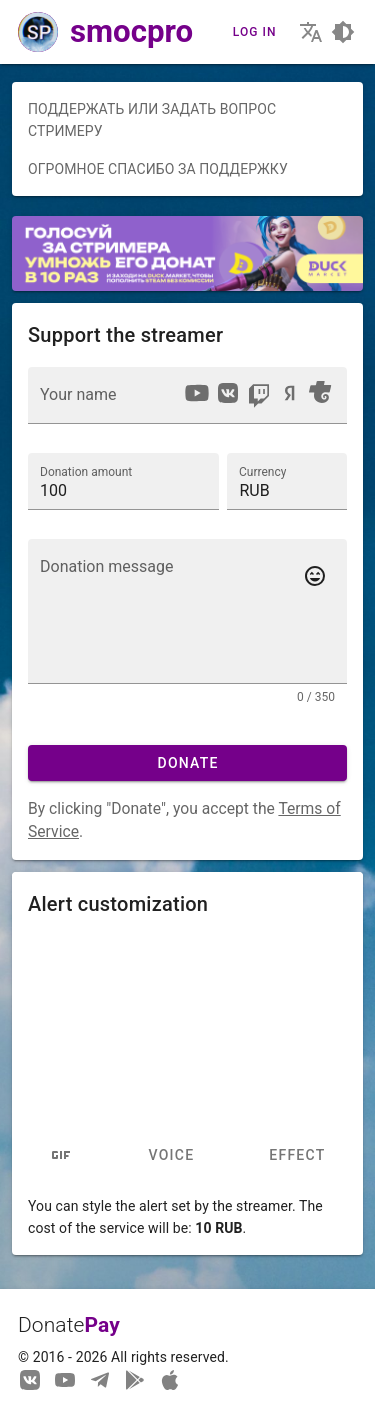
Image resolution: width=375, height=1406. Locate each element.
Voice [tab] (171, 1155)
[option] (197, 393)
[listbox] (257, 396)
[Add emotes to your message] (315, 576)
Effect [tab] (297, 1155)
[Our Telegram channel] (100, 1379)
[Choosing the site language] (311, 32)
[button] (287, 481)
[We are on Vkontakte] (30, 1379)
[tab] (61, 1155)
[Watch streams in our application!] (170, 1379)
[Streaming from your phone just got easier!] (135, 1379)
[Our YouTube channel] (65, 1379)
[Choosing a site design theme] (343, 32)
